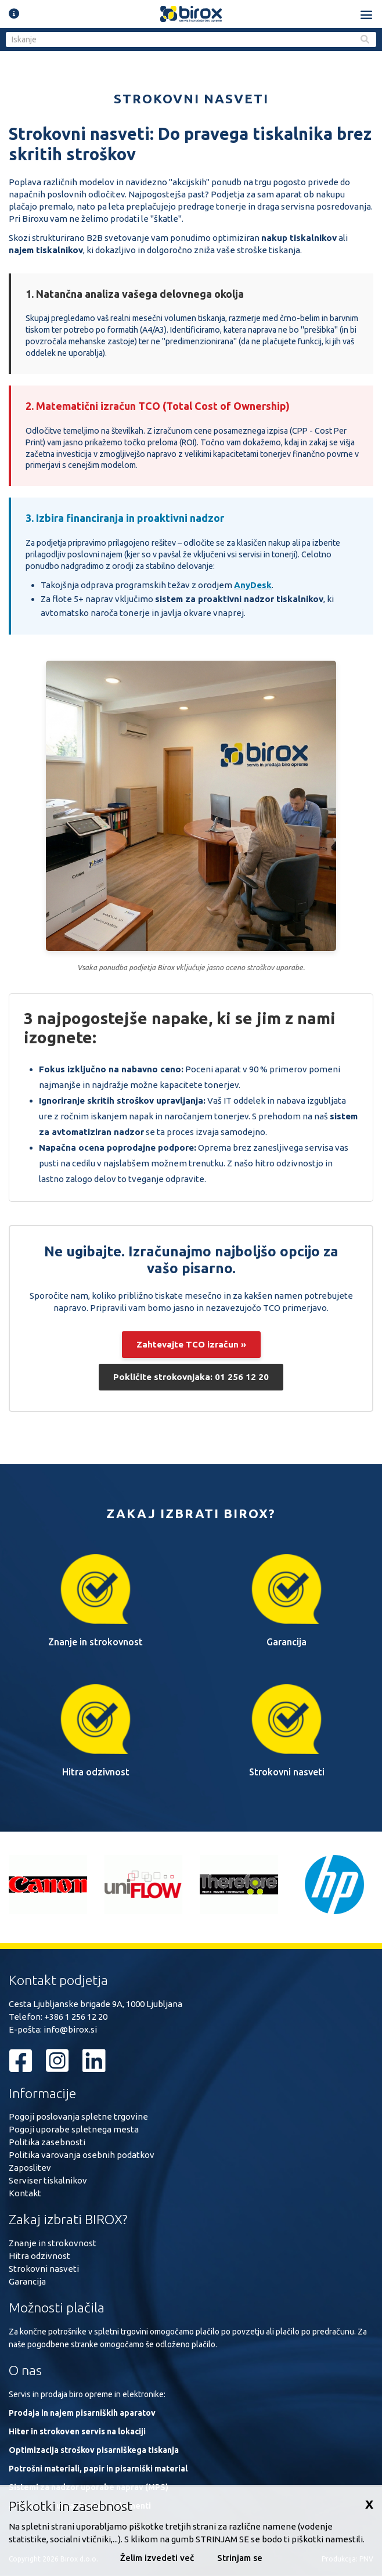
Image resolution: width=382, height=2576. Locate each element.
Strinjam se (239, 2558)
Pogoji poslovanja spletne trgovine (78, 2116)
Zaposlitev (30, 2168)
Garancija (27, 2281)
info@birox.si (70, 2029)
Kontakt (25, 2193)
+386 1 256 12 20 (75, 2017)
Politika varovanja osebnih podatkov (81, 2155)
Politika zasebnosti (47, 2142)
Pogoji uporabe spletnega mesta (74, 2129)
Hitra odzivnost (39, 2256)
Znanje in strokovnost (52, 2243)
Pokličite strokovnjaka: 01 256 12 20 (191, 1377)
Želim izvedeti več (157, 2558)
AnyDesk (253, 585)
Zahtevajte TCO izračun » (191, 1344)
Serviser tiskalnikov (48, 2180)
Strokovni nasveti (44, 2269)
